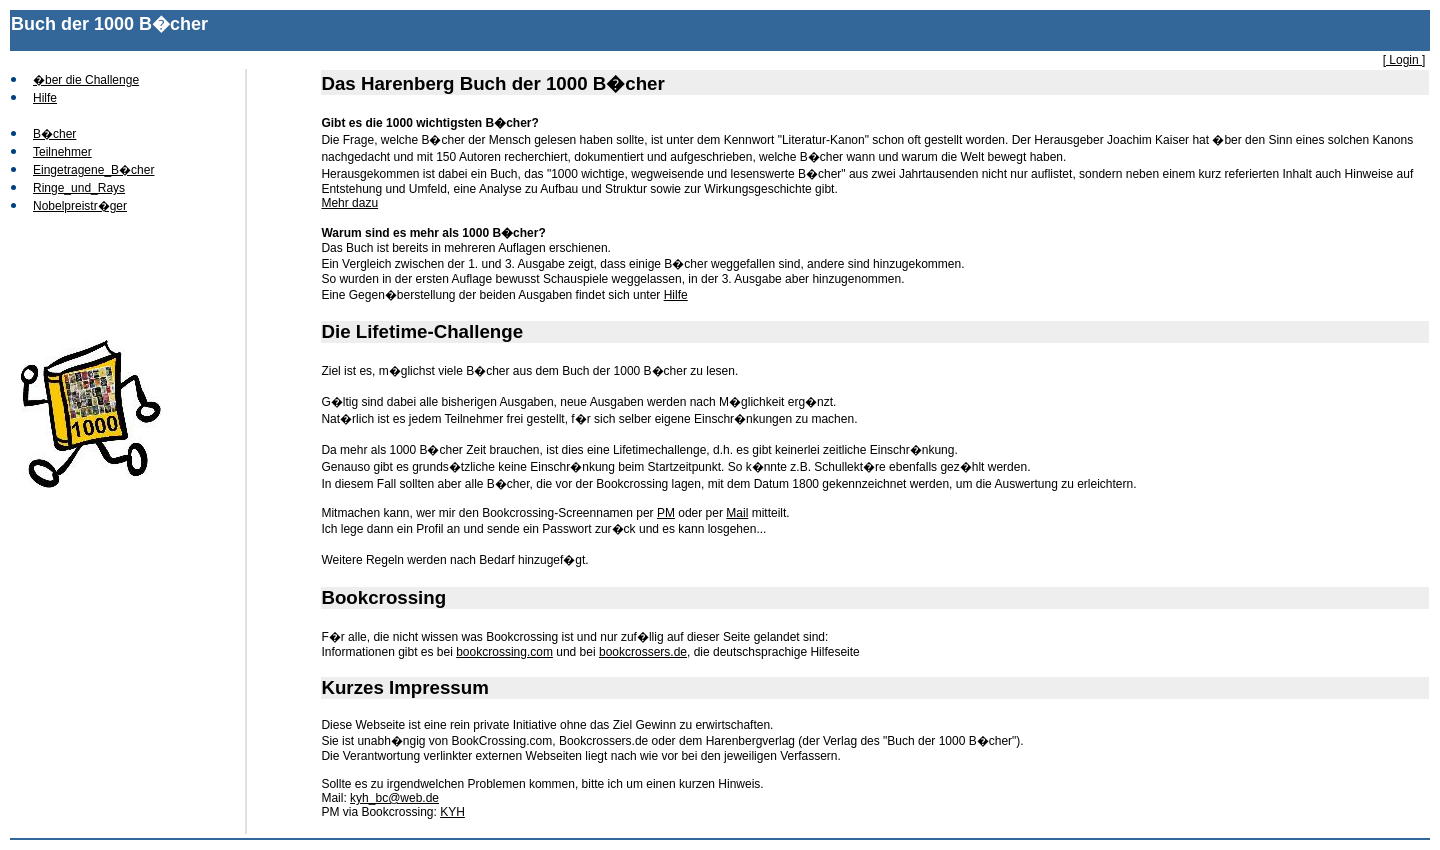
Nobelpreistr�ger (80, 206)
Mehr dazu (349, 203)
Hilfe (45, 98)
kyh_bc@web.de (394, 798)
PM (666, 513)
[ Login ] (1404, 60)
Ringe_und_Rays (79, 188)
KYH (452, 812)
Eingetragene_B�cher (93, 170)
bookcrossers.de (643, 652)
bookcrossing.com (504, 652)
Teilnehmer (62, 152)
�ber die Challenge (86, 80)
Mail (737, 513)
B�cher (54, 134)
